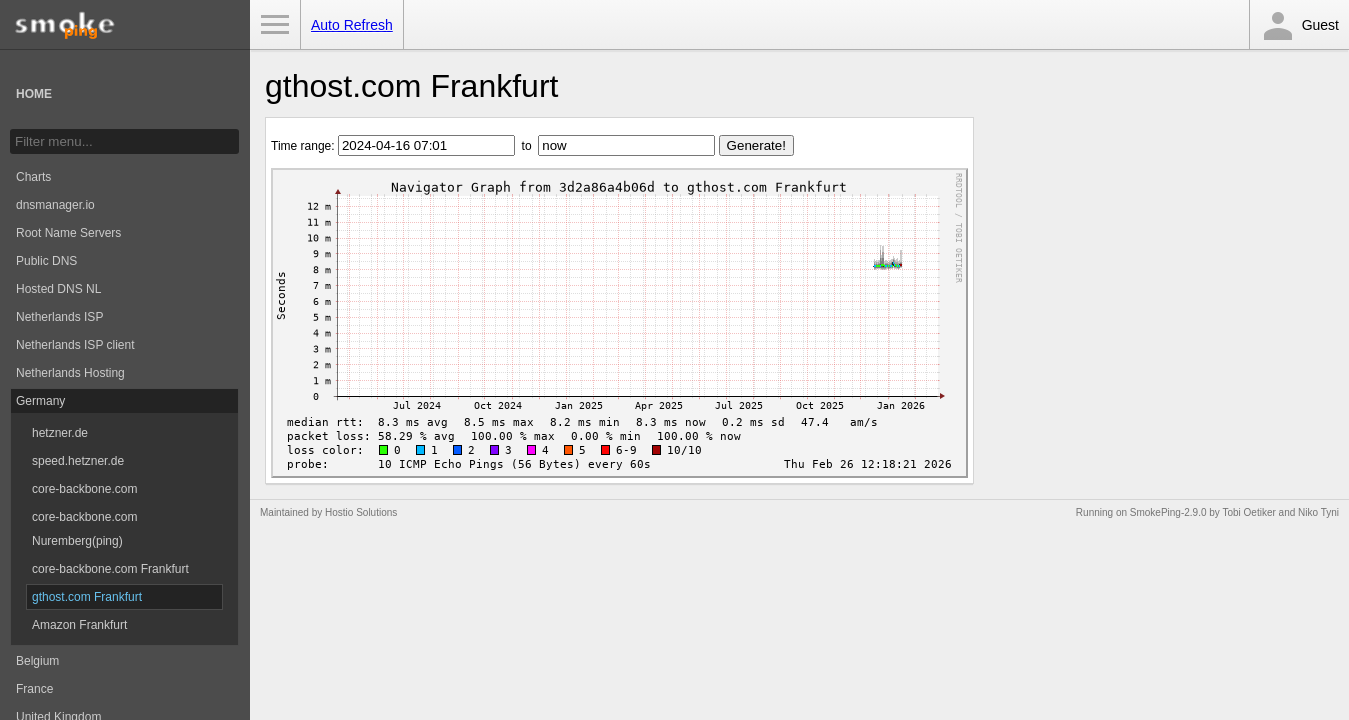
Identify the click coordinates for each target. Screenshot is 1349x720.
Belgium (37, 661)
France (34, 689)
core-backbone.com (84, 489)
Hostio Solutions (361, 512)
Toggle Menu (275, 25)
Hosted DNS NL (58, 289)
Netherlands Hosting (70, 373)
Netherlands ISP (59, 317)
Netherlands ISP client (75, 345)
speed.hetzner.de (78, 461)
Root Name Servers (68, 233)
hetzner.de (60, 433)
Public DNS (46, 261)
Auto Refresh (352, 25)
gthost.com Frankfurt (87, 597)
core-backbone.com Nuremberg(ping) (84, 529)
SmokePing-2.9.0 (1168, 512)
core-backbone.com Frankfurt (110, 569)
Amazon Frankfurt (79, 625)
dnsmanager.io (55, 205)
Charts (33, 177)
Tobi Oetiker (1248, 512)
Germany (40, 401)
